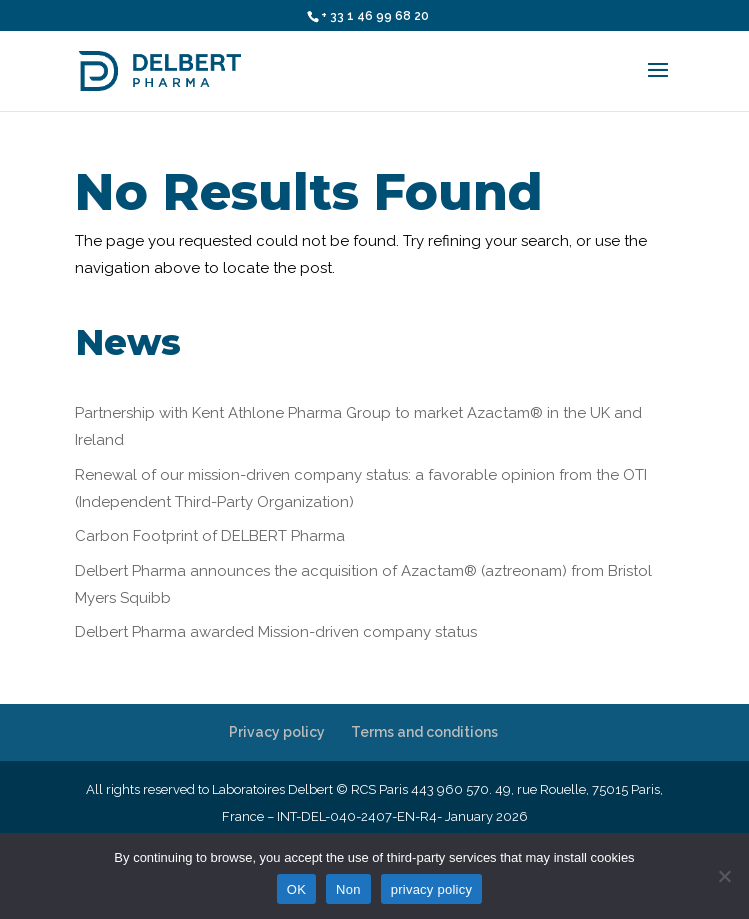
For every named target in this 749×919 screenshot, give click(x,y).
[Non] (724, 876)
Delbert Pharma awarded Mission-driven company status (276, 632)
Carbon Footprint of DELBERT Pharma (210, 536)
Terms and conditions (424, 732)
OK (296, 889)
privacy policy (432, 889)
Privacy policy (277, 732)
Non (348, 889)
